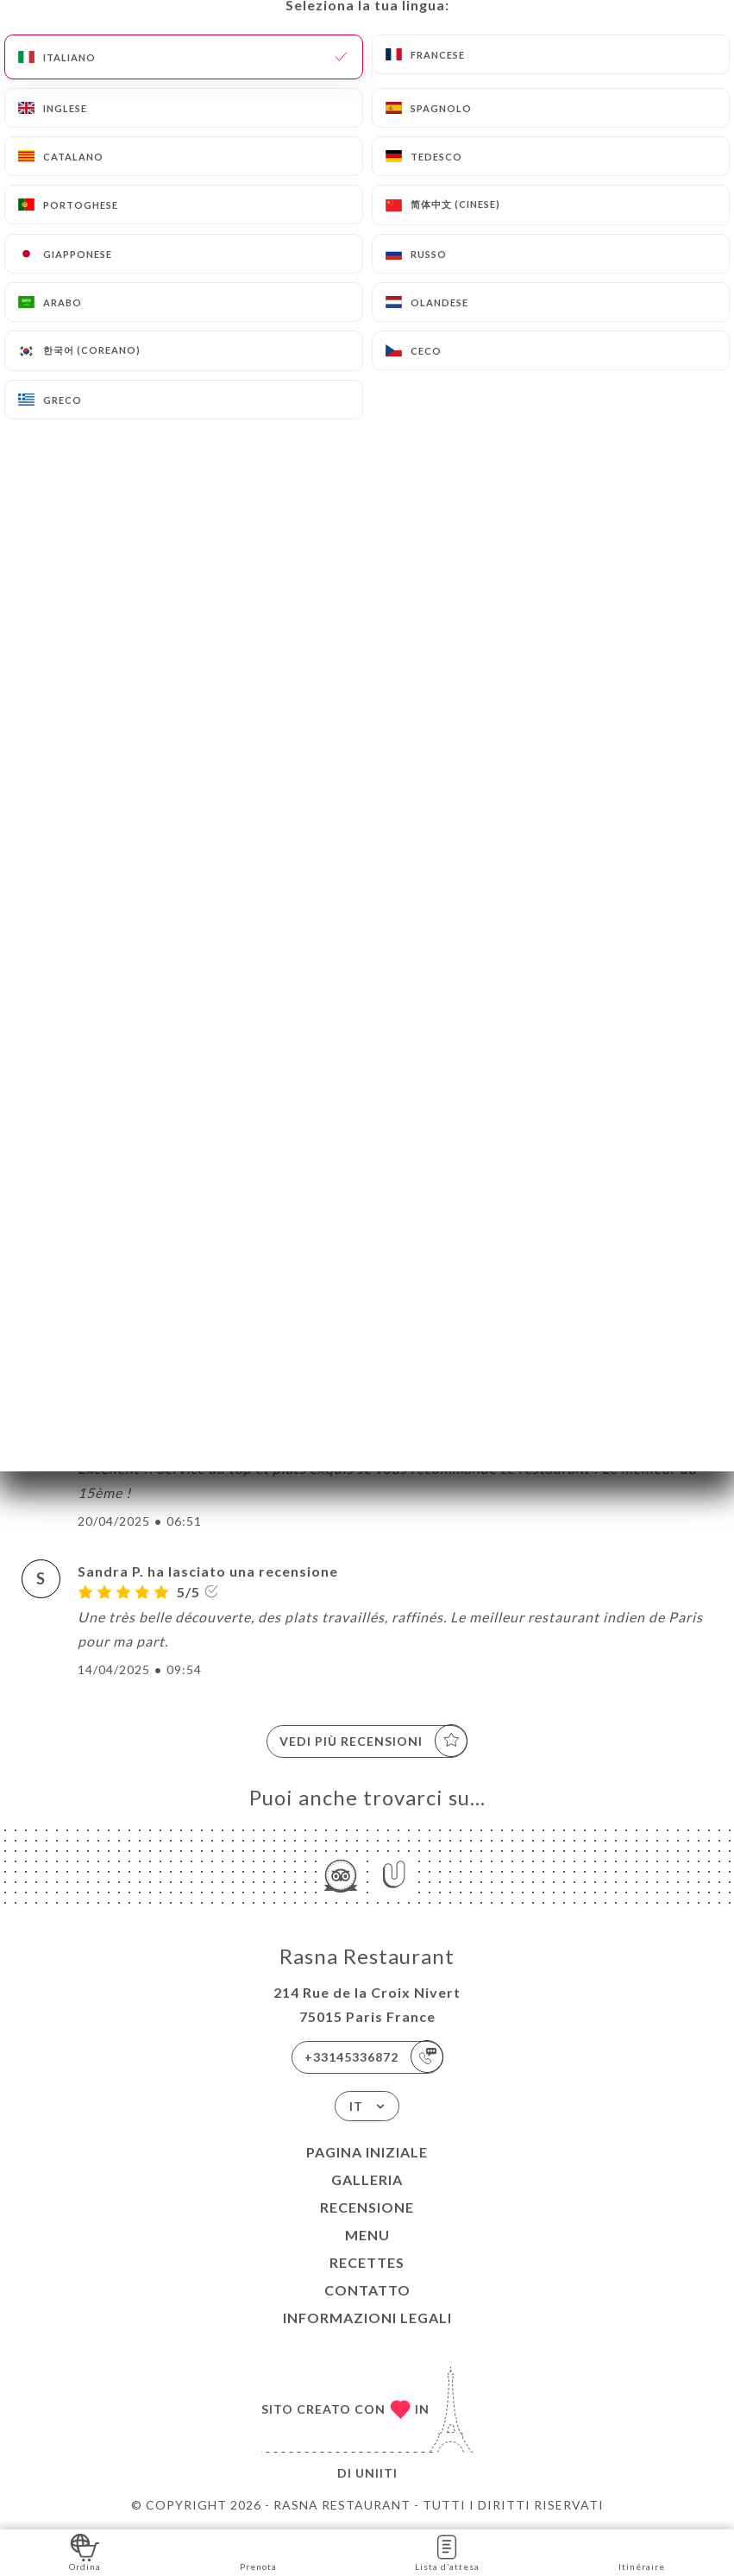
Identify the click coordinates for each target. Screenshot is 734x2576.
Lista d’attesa (447, 2551)
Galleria (367, 2179)
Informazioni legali (367, 2317)
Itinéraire (641, 2551)
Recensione (367, 2207)
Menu (367, 2234)
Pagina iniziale (367, 2152)
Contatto (367, 2290)
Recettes (367, 2262)
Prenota (258, 2551)
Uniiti (376, 2473)
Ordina (85, 2551)
